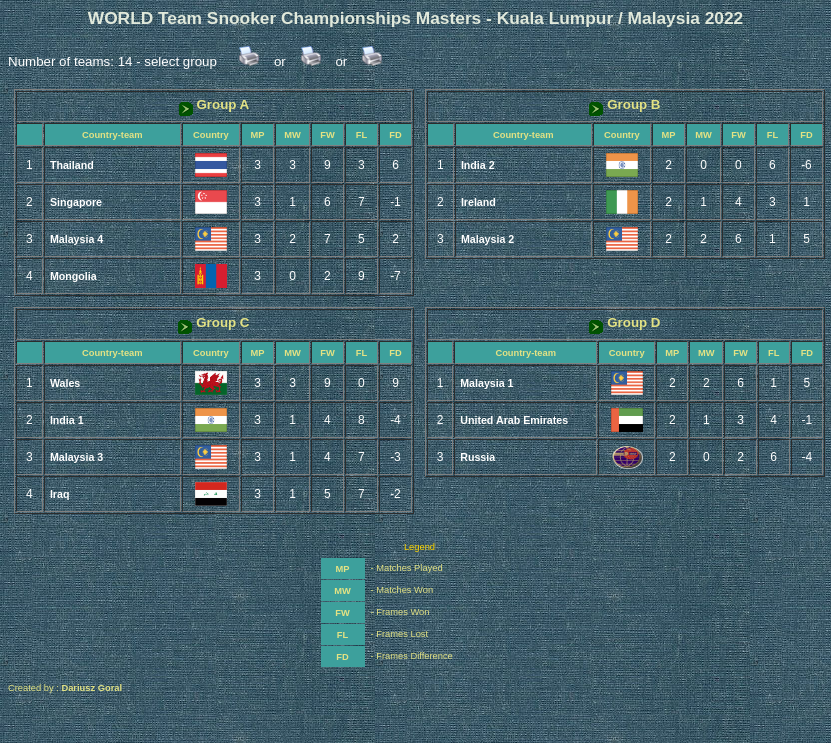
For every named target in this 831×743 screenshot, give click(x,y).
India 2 (478, 165)
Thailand (72, 165)
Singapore (76, 202)
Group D (624, 322)
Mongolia (73, 276)
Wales (65, 383)
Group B (624, 104)
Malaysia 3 (76, 457)
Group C (213, 322)
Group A (214, 104)
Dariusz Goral (91, 688)
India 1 (67, 420)
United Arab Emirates (514, 420)
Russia (477, 457)
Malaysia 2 (487, 239)
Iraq (60, 494)
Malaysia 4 (76, 239)
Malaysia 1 (486, 383)
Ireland (478, 202)
